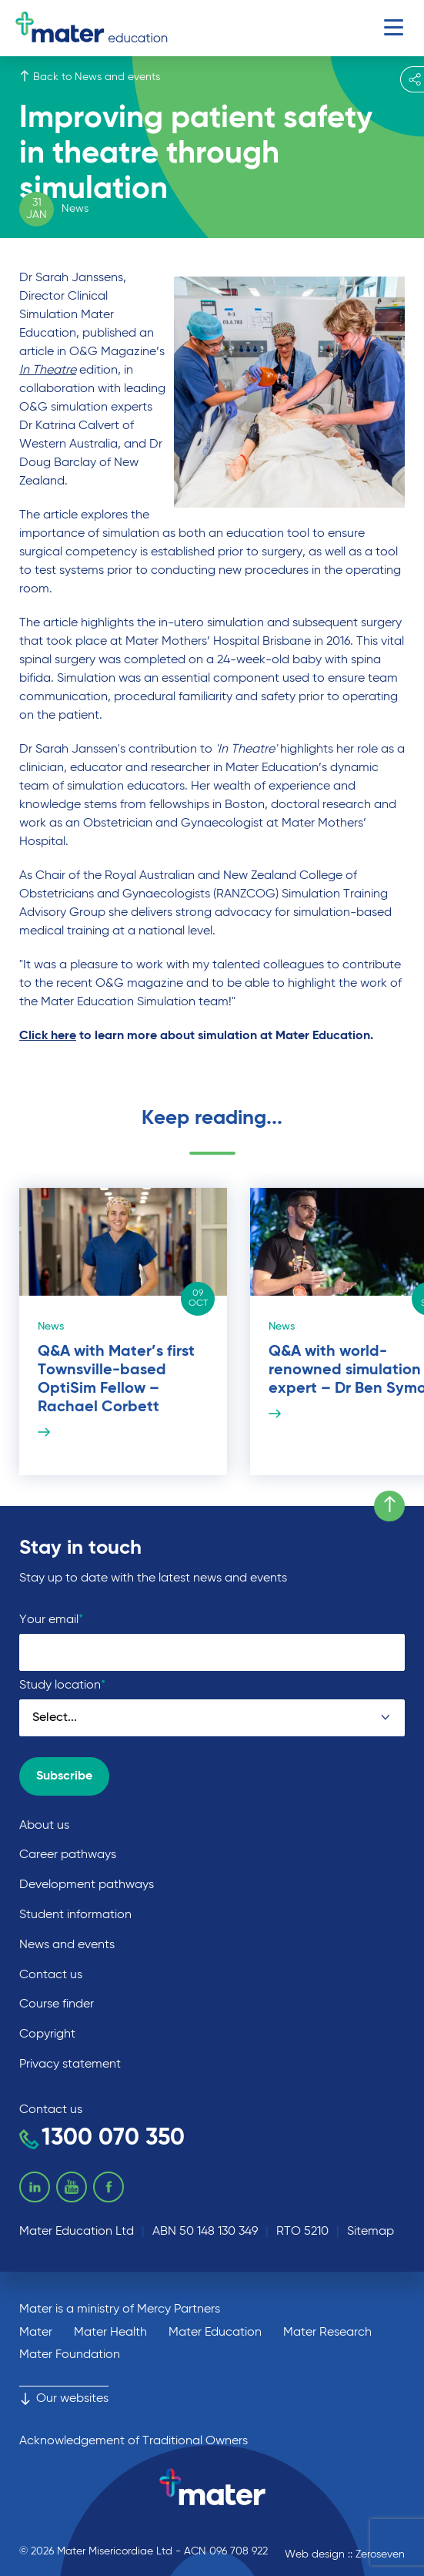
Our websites (64, 2399)
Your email (51, 1619)
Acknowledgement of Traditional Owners (133, 2441)
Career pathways (67, 1855)
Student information (75, 1915)
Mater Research (327, 2332)
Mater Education (215, 2332)
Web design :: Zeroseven (345, 2554)
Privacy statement (70, 2064)
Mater (35, 2332)
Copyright (47, 2034)
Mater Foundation (69, 2355)
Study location (62, 1685)
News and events (67, 1945)
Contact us (50, 1975)
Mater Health (110, 2332)
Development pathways (86, 1885)
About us (44, 1826)
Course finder (56, 2004)
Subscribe (64, 1776)
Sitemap (370, 2231)
